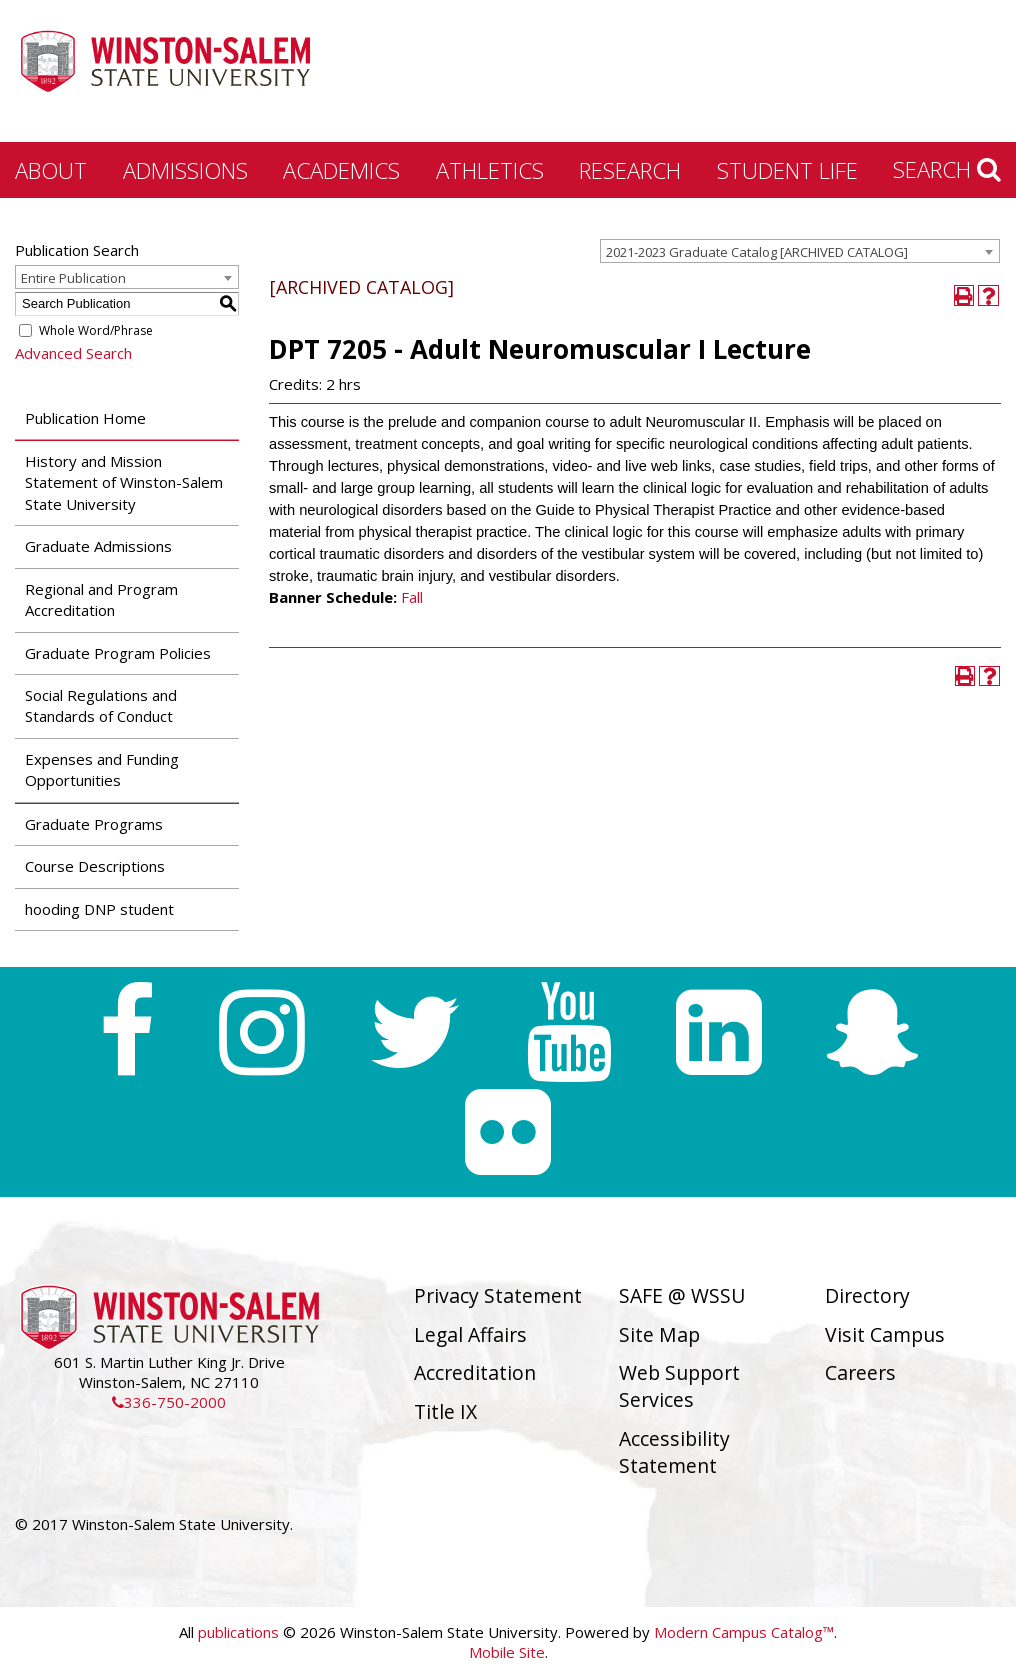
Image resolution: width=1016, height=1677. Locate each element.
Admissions (185, 170)
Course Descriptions (95, 866)
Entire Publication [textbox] (73, 278)
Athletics (490, 170)
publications (238, 1632)
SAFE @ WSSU (682, 1295)
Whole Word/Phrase (96, 330)
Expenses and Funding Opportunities (102, 769)
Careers (860, 1372)
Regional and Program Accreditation (101, 599)
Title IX (445, 1411)
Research (630, 170)
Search (947, 169)
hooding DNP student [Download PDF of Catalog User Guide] (99, 909)
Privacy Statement (498, 1295)
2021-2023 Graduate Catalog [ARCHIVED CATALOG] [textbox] (757, 252)
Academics (341, 170)
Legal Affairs (470, 1334)
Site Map (659, 1334)
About (51, 170)
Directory (867, 1295)
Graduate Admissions (98, 546)
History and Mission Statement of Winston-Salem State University (124, 482)
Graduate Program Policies (118, 653)
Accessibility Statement (674, 1452)
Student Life (787, 170)
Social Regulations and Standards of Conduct (101, 705)
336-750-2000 (169, 1402)
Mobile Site (507, 1652)
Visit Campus (885, 1334)
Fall (412, 597)
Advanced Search (73, 353)
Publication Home (85, 418)
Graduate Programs (94, 824)
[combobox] (800, 251)
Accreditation (475, 1372)
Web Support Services (679, 1386)
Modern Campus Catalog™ (744, 1632)
